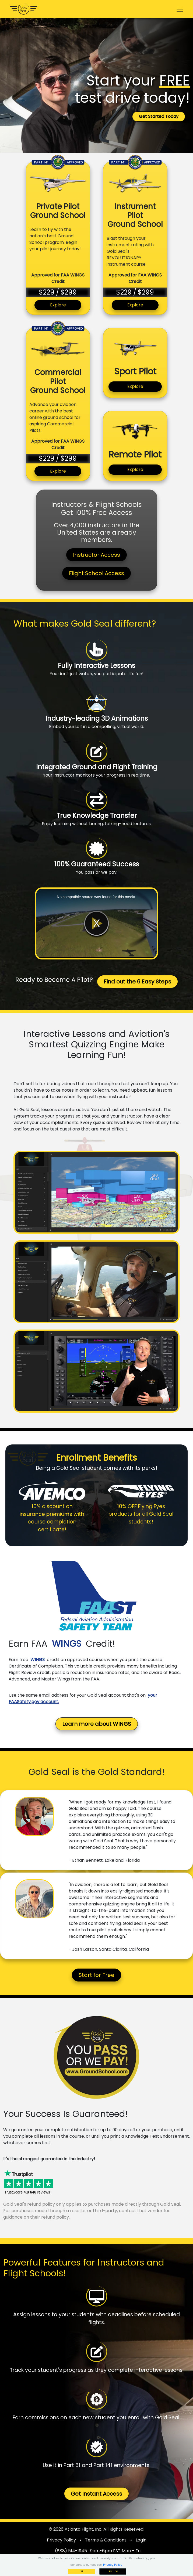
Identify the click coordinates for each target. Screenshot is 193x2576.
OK (81, 2571)
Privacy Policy (61, 2540)
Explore (58, 305)
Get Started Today (158, 116)
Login (141, 2540)
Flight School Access (96, 573)
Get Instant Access (96, 2494)
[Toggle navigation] (180, 9)
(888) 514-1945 (71, 2551)
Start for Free (96, 1975)
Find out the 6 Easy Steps (137, 981)
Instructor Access (96, 555)
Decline (113, 2571)
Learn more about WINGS (96, 1724)
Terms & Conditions (106, 2540)
